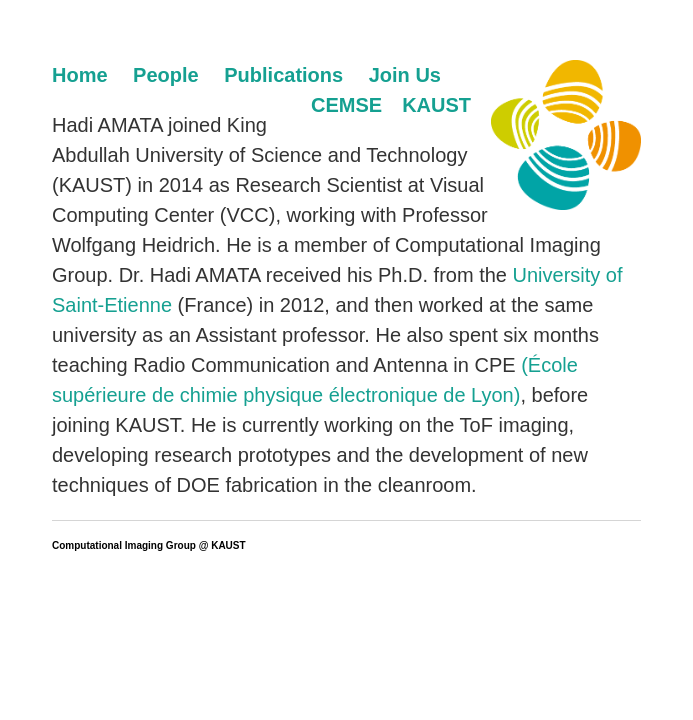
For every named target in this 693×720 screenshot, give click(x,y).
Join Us (405, 75)
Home (80, 75)
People (166, 75)
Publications (283, 75)
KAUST (436, 105)
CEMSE (346, 105)
